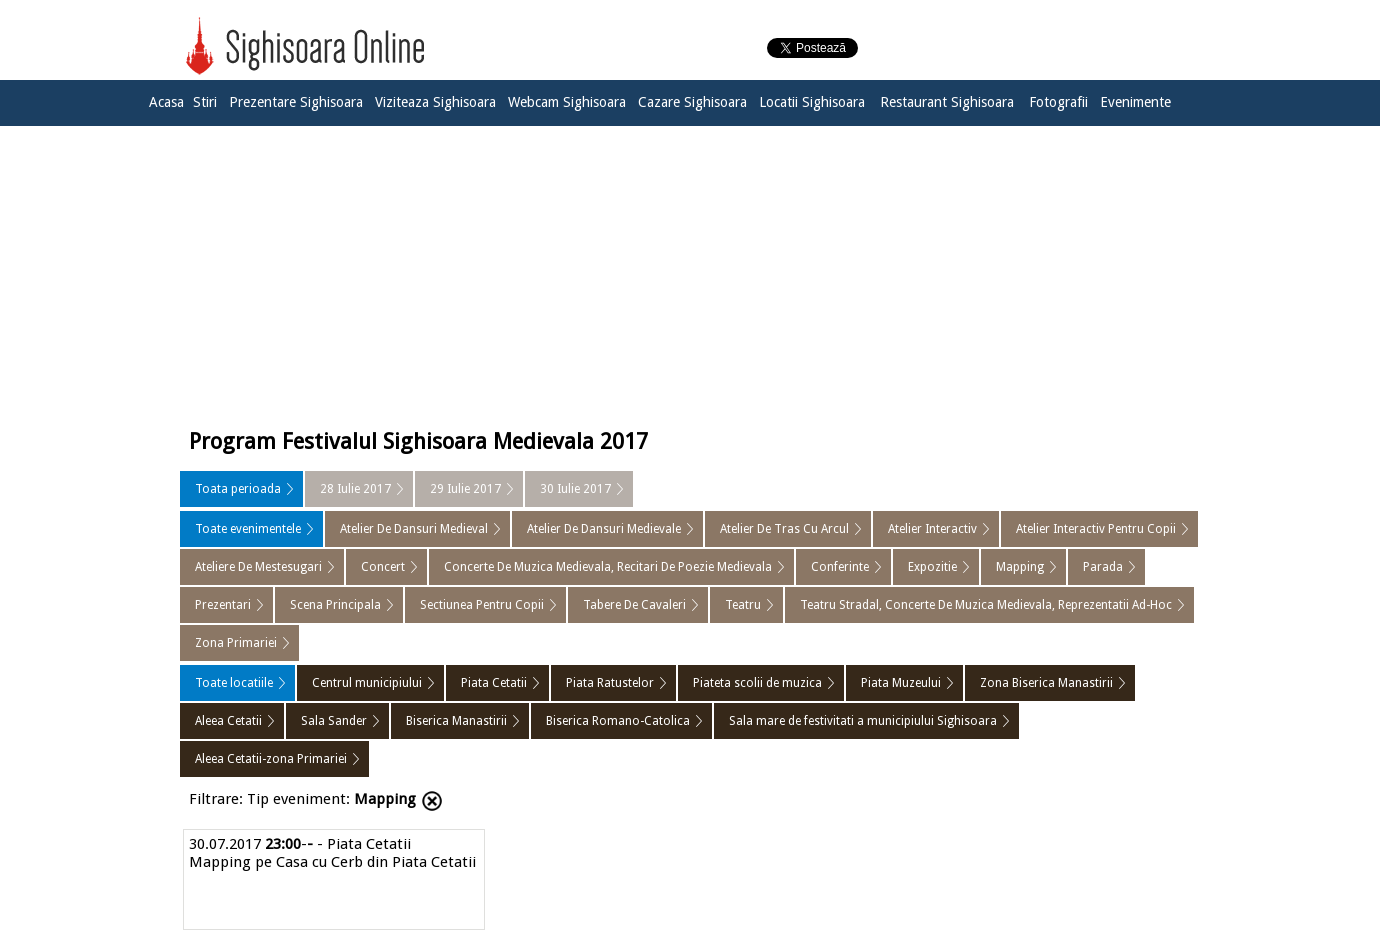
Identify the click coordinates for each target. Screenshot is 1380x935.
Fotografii (1058, 102)
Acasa (166, 102)
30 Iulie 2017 (575, 489)
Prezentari (223, 605)
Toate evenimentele (248, 529)
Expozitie (932, 567)
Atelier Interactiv (932, 529)
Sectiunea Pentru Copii (482, 605)
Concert (383, 567)
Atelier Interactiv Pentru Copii (1096, 529)
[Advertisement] (690, 272)
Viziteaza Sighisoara (435, 102)
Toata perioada (238, 489)
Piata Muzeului (901, 683)
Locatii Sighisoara (812, 102)
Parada (1103, 567)
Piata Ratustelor (610, 683)
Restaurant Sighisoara (947, 102)
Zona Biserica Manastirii (1046, 683)
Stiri (205, 102)
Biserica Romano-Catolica (618, 721)
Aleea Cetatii (228, 721)
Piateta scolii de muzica (757, 683)
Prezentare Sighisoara (296, 102)
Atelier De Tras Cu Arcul (784, 529)
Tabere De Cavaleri (634, 605)
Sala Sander (334, 721)
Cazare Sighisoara (692, 102)
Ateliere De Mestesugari (258, 567)
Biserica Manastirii (456, 721)
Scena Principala (335, 605)
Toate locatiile (234, 683)
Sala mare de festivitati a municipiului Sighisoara (863, 721)
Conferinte (840, 567)
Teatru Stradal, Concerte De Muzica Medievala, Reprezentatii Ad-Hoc (986, 605)
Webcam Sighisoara (567, 102)
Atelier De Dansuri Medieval (414, 529)
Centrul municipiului (367, 683)
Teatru (743, 605)
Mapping (1020, 567)
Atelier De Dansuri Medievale (604, 529)
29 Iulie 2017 (465, 489)
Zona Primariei (236, 643)
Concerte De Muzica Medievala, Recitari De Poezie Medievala (608, 567)
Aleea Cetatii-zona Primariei (271, 759)
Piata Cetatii (494, 683)
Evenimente (1135, 102)
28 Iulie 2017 (355, 489)
